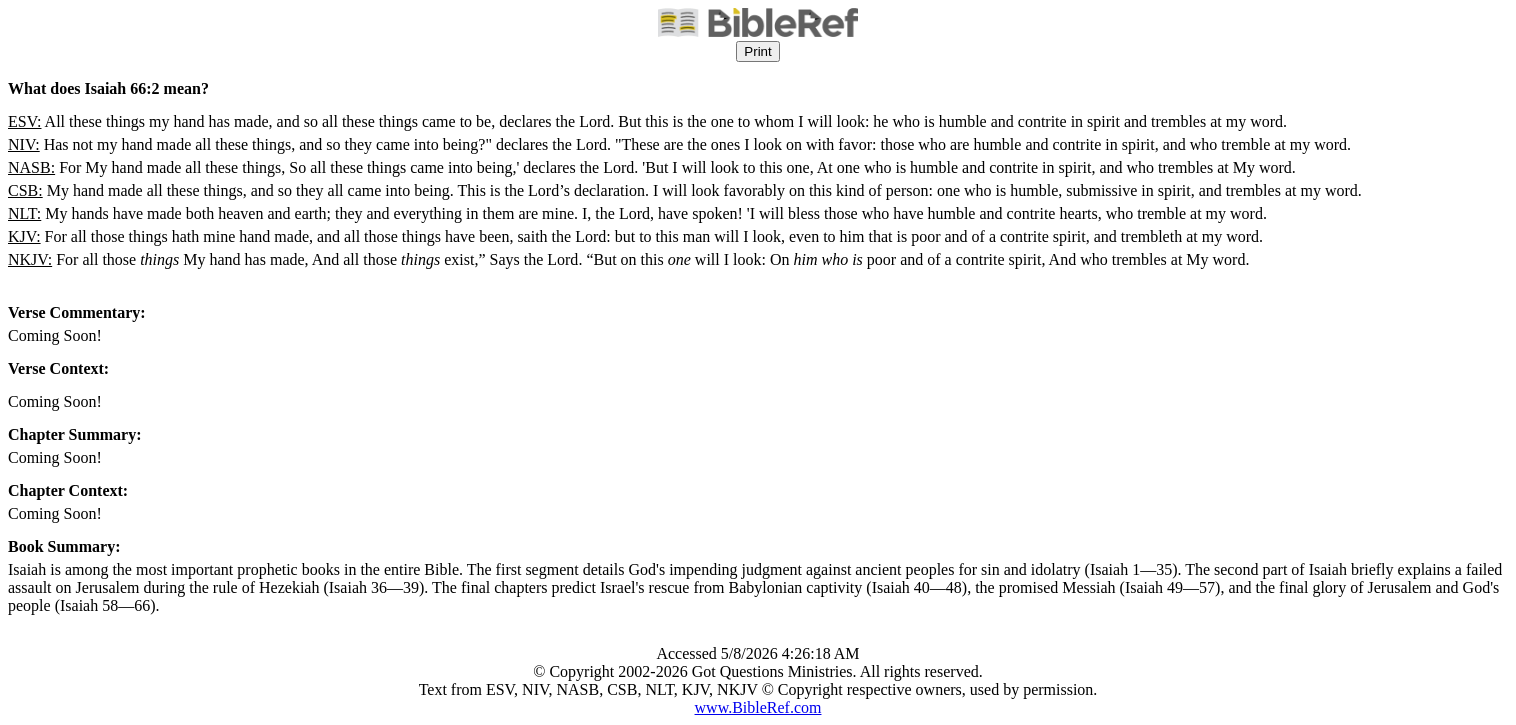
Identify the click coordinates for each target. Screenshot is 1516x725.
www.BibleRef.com (758, 707)
